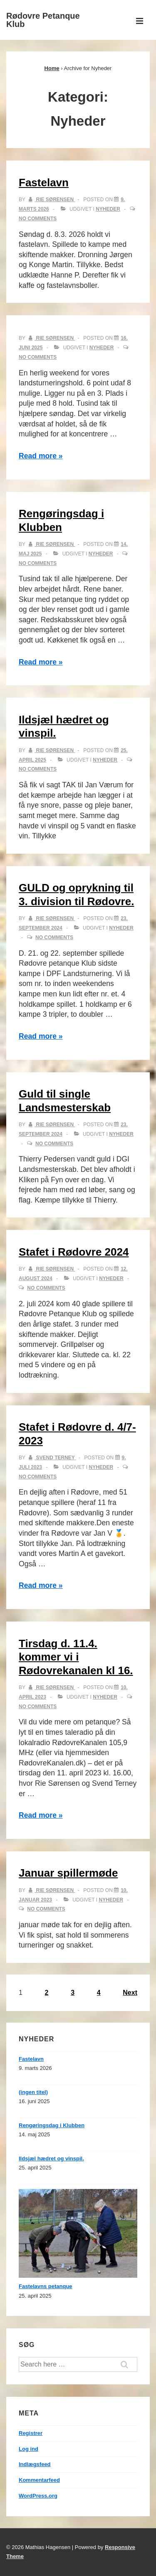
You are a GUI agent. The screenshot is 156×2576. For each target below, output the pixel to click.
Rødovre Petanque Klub (43, 20)
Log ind (28, 2449)
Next (130, 1992)
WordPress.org (38, 2496)
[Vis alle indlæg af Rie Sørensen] (52, 199)
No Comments (38, 219)
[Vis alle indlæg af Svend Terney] (52, 1458)
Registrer (30, 2433)
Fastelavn (44, 182)
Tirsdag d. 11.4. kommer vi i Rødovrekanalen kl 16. (76, 1657)
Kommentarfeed (39, 2480)
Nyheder (108, 209)
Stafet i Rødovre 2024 (74, 1252)
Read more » (41, 456)
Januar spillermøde (68, 1873)
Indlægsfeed (35, 2464)
